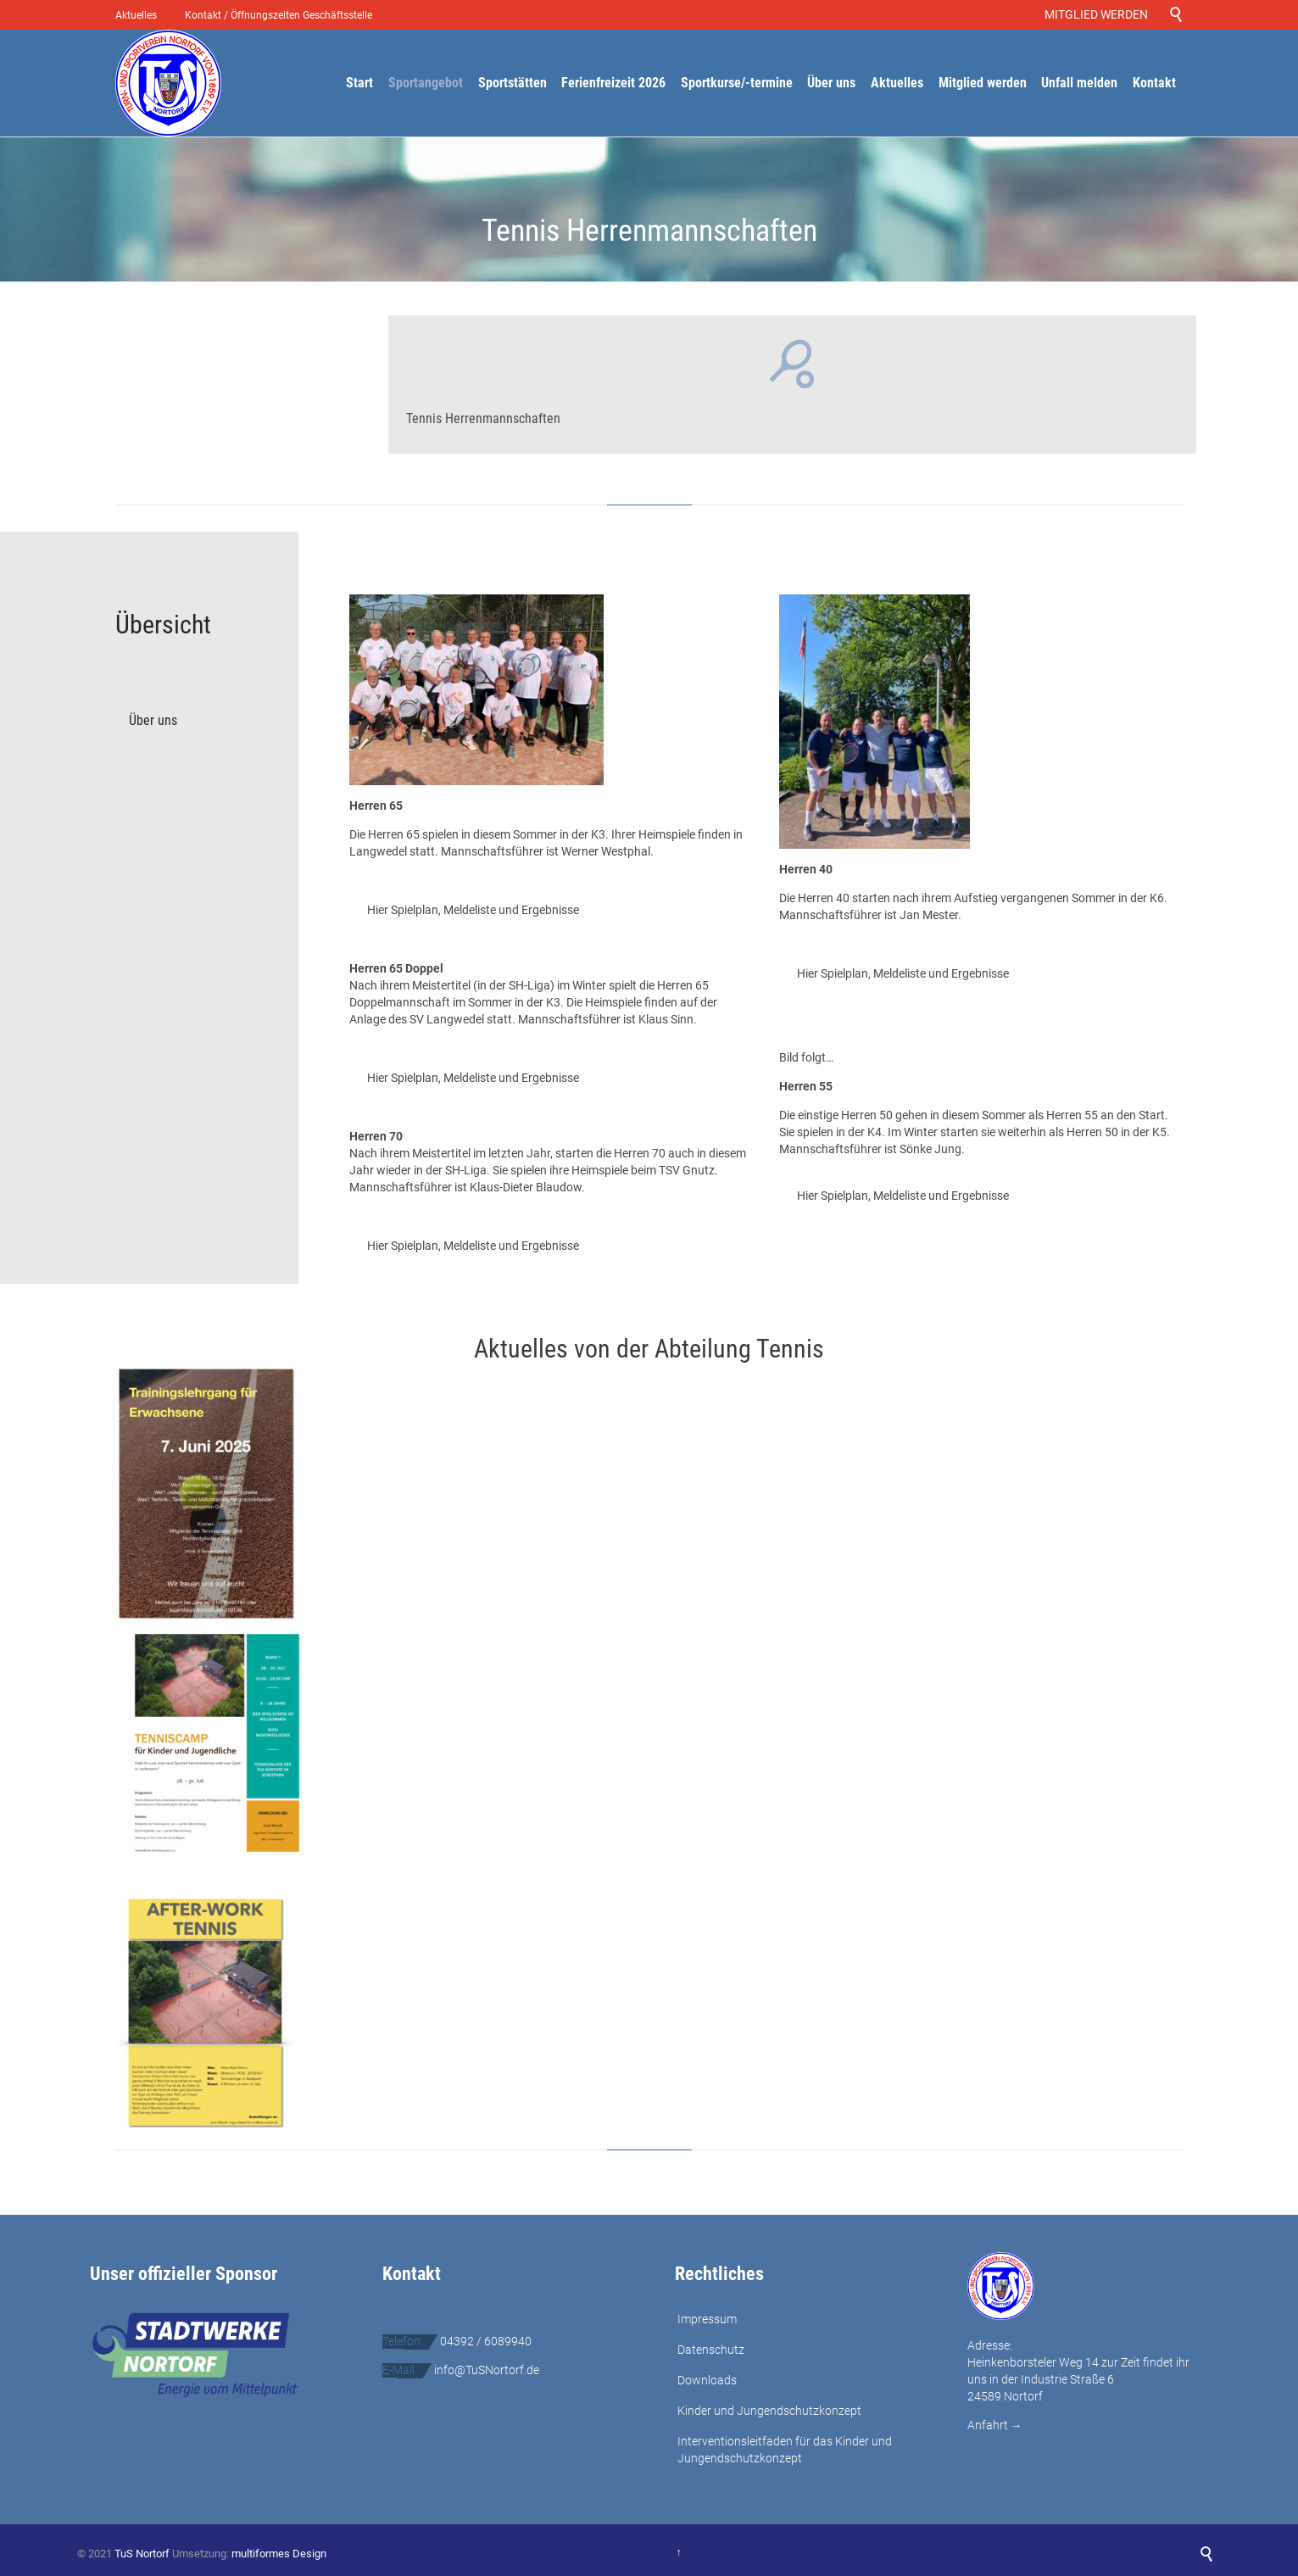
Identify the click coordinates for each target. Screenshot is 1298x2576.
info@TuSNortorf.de (486, 2370)
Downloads (707, 2380)
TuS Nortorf (142, 2553)
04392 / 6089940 (486, 2341)
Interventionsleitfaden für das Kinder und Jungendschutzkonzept (784, 2449)
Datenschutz (710, 2349)
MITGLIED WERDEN (1099, 14)
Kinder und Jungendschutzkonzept (769, 2410)
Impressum (707, 2319)
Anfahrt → (994, 2425)
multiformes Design (278, 2553)
